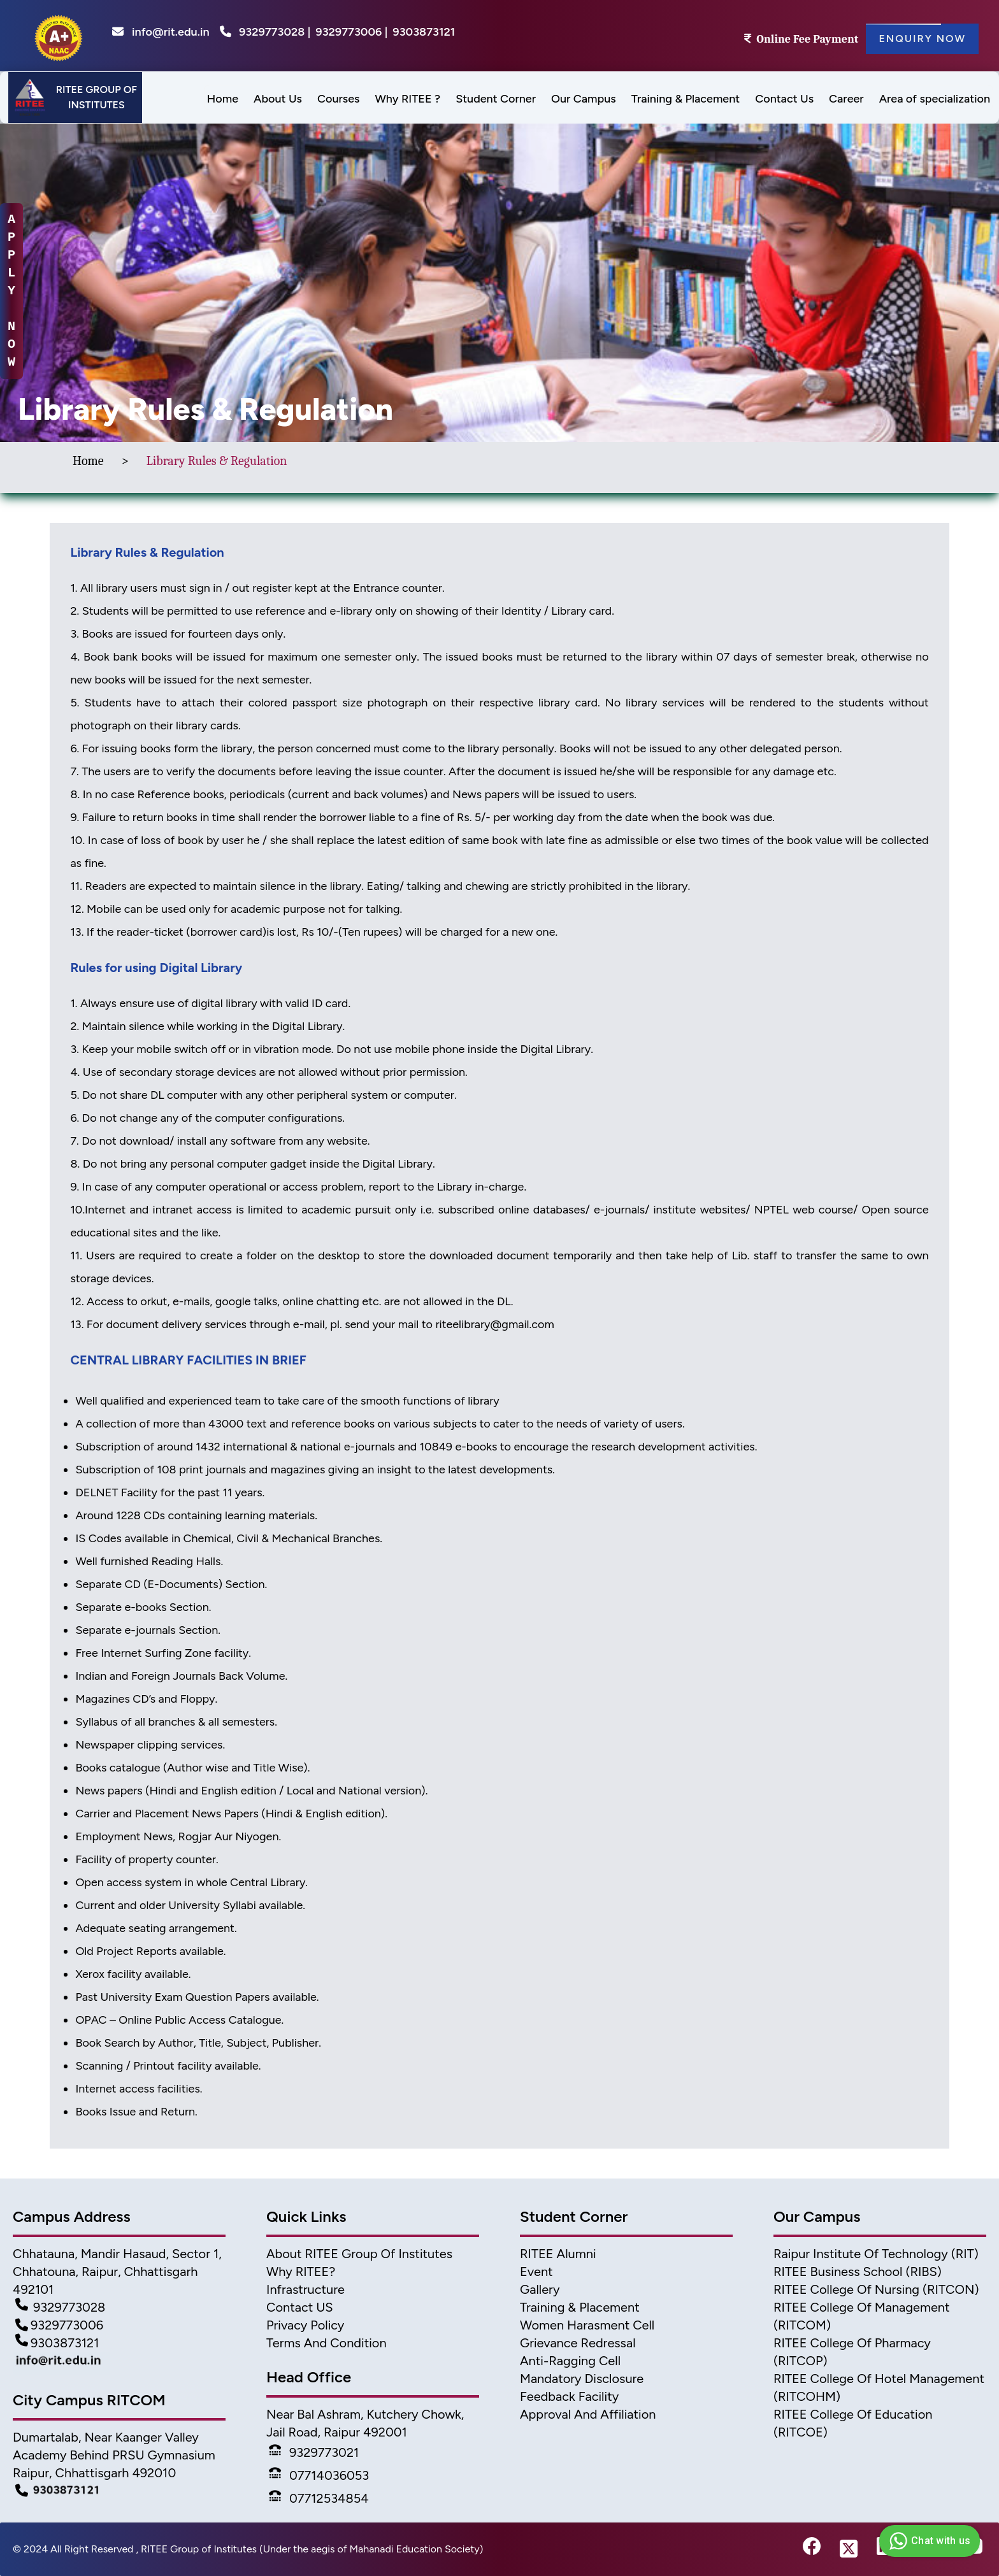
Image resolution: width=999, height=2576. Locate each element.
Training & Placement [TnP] (580, 2307)
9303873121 (423, 32)
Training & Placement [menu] (685, 99)
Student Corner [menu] (496, 99)
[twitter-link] (849, 2549)
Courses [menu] (338, 99)
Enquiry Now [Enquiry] (922, 39)
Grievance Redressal (578, 2343)
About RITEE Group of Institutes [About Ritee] (359, 2253)
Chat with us (928, 2541)
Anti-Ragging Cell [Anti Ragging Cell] (570, 2360)
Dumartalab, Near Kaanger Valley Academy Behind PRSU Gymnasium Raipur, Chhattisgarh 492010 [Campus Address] (114, 2454)
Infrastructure (305, 2289)
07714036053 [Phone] (319, 2475)
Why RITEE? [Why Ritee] (300, 2271)
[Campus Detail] (119, 2491)
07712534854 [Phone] (319, 2498)
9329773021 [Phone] (314, 2452)
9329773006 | (351, 32)
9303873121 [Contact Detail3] (57, 2343)
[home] (58, 36)
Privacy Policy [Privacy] (305, 2325)
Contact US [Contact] (299, 2307)
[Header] (75, 97)
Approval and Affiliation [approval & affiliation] (588, 2414)
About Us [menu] (278, 99)
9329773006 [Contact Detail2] (59, 2325)
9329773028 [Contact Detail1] (60, 2307)
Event (536, 2271)
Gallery (539, 2289)
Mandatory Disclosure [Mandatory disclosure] (581, 2378)
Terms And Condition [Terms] (326, 2343)
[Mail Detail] (119, 2363)
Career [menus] (846, 99)
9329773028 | (274, 32)
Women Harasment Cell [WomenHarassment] (587, 2325)
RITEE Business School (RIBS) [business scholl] (857, 2271)
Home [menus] (222, 99)
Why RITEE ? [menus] (407, 99)
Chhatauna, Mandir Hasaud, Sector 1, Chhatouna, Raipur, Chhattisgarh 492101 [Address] (117, 2271)
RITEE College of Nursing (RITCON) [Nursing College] (876, 2289)
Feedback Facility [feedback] (569, 2396)
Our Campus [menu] (583, 99)
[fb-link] (811, 2549)
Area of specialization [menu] (934, 99)
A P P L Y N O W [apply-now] (11, 290)
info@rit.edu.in (161, 32)
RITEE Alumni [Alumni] (558, 2253)
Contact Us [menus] (784, 99)
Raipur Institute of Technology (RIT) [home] (876, 2253)
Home (88, 461)
